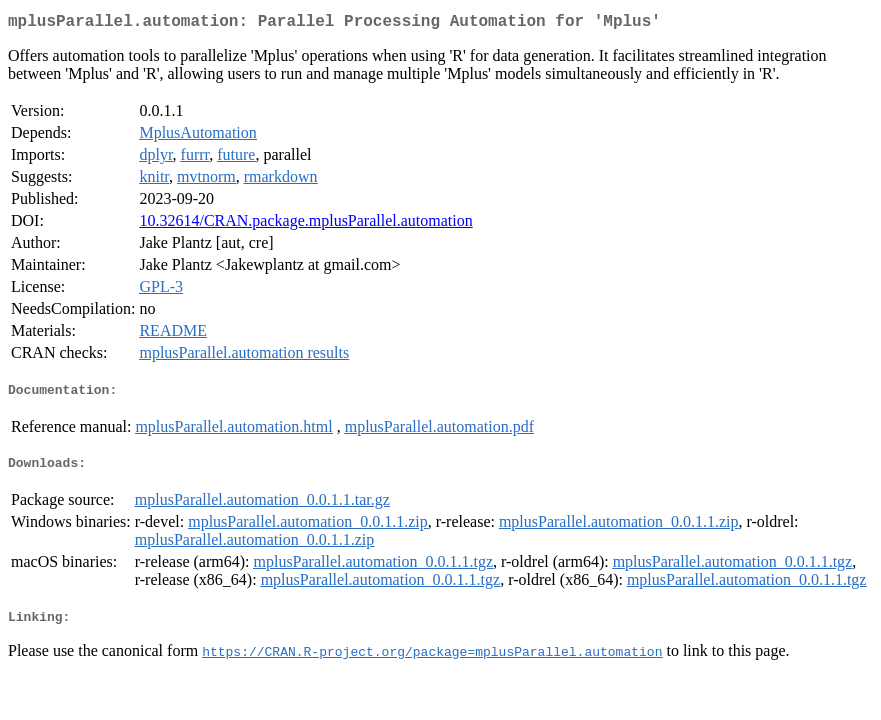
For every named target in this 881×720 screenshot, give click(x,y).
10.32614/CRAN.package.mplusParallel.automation (305, 224)
